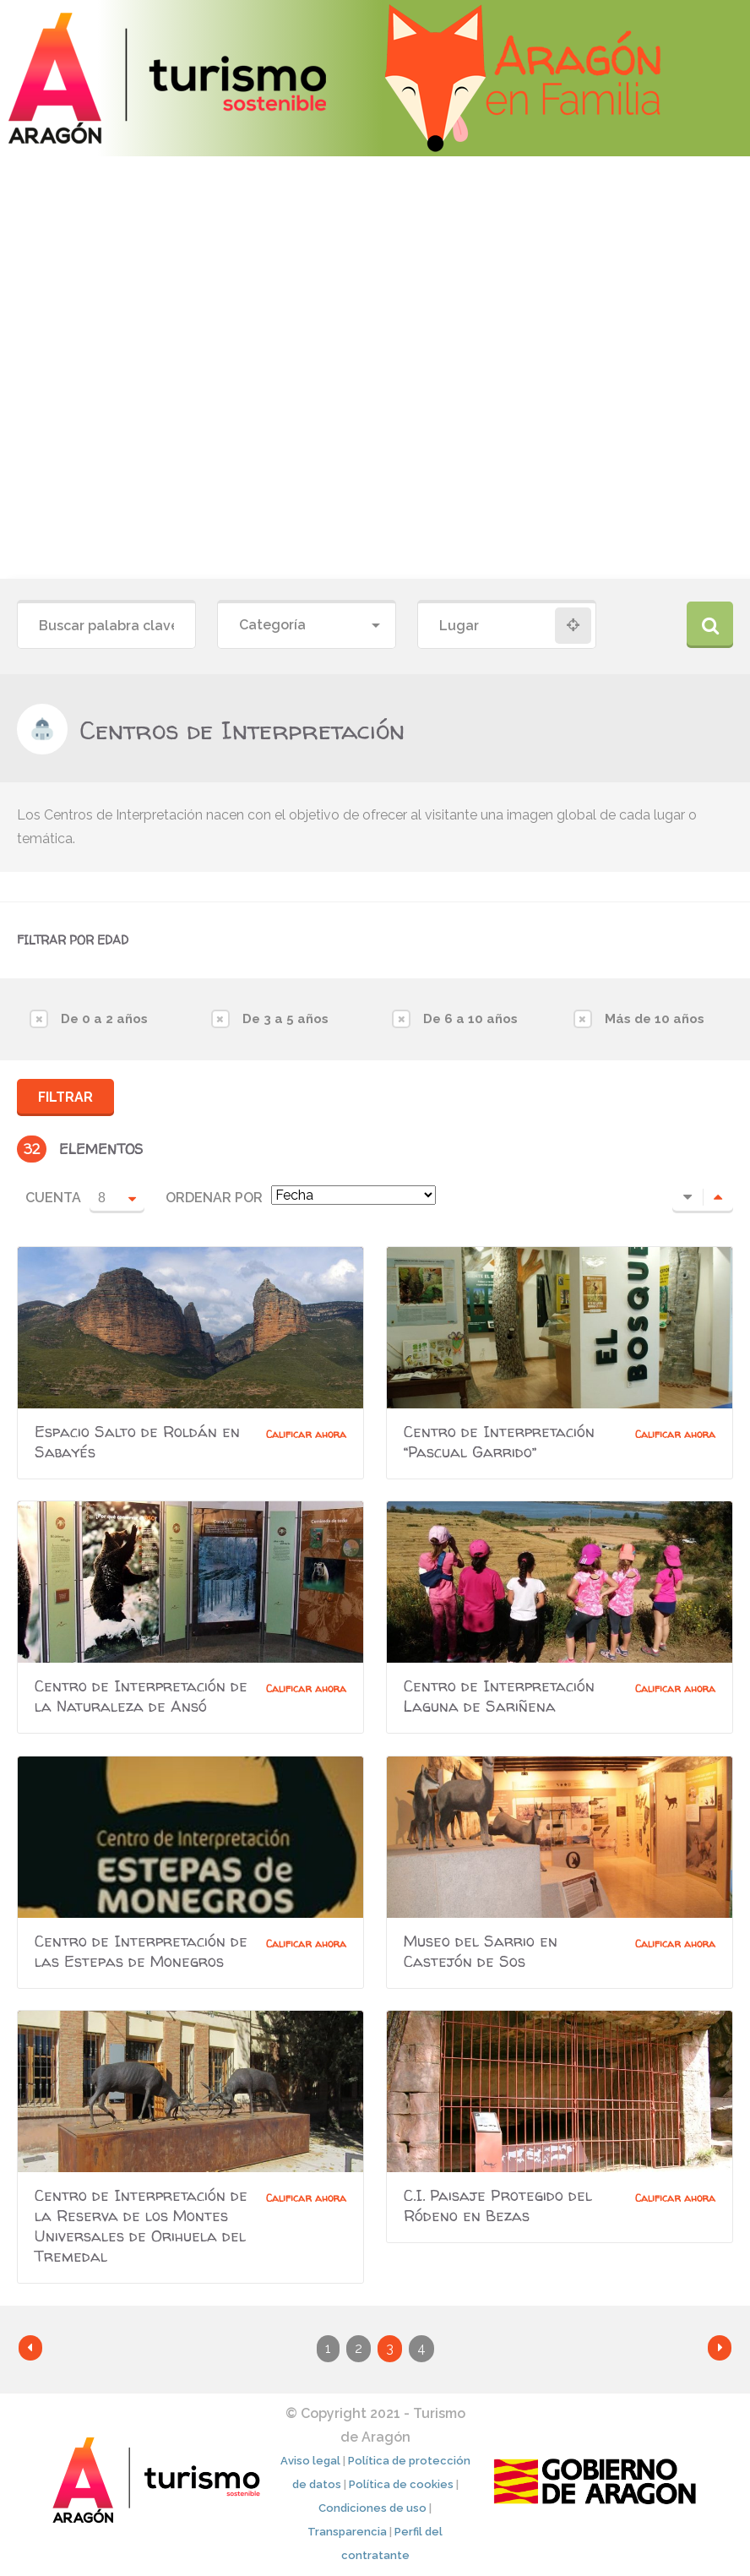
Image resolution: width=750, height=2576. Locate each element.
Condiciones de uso (372, 2508)
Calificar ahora (306, 1434)
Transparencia (347, 2531)
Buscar (710, 625)
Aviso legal (310, 2460)
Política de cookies (401, 2484)
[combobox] (306, 625)
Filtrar (65, 1097)
